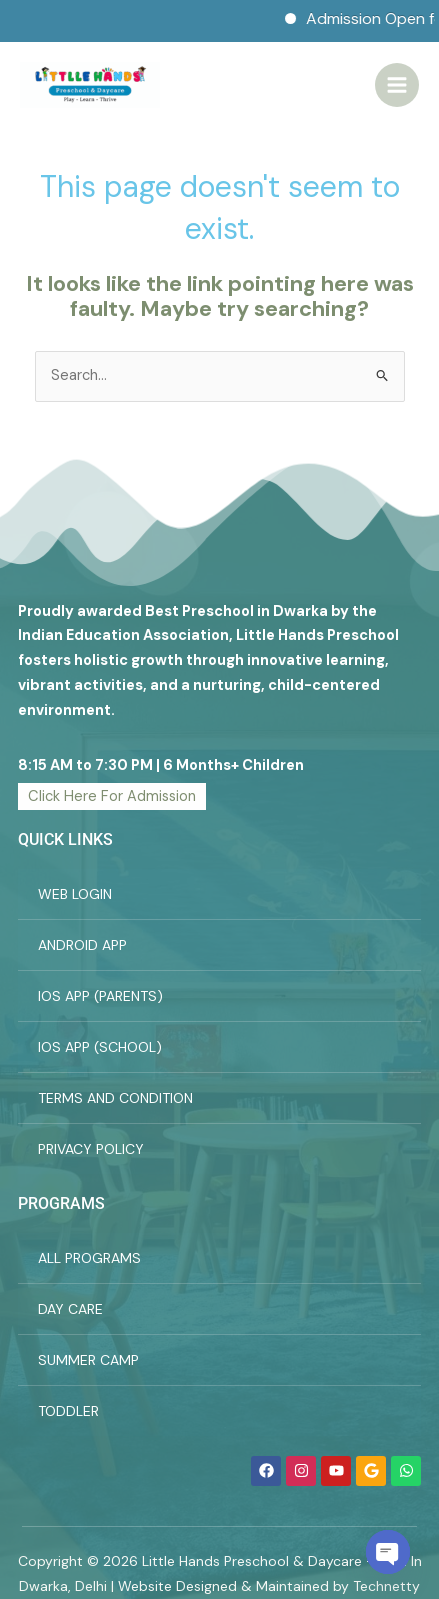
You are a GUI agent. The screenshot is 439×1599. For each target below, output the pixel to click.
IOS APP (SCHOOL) (100, 1047)
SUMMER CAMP (88, 1360)
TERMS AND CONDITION (115, 1098)
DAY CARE (70, 1309)
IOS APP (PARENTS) (100, 996)
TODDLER (68, 1411)
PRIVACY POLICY (91, 1149)
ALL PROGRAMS (89, 1258)
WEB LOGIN (75, 894)
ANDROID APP (82, 945)
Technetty (386, 1586)
